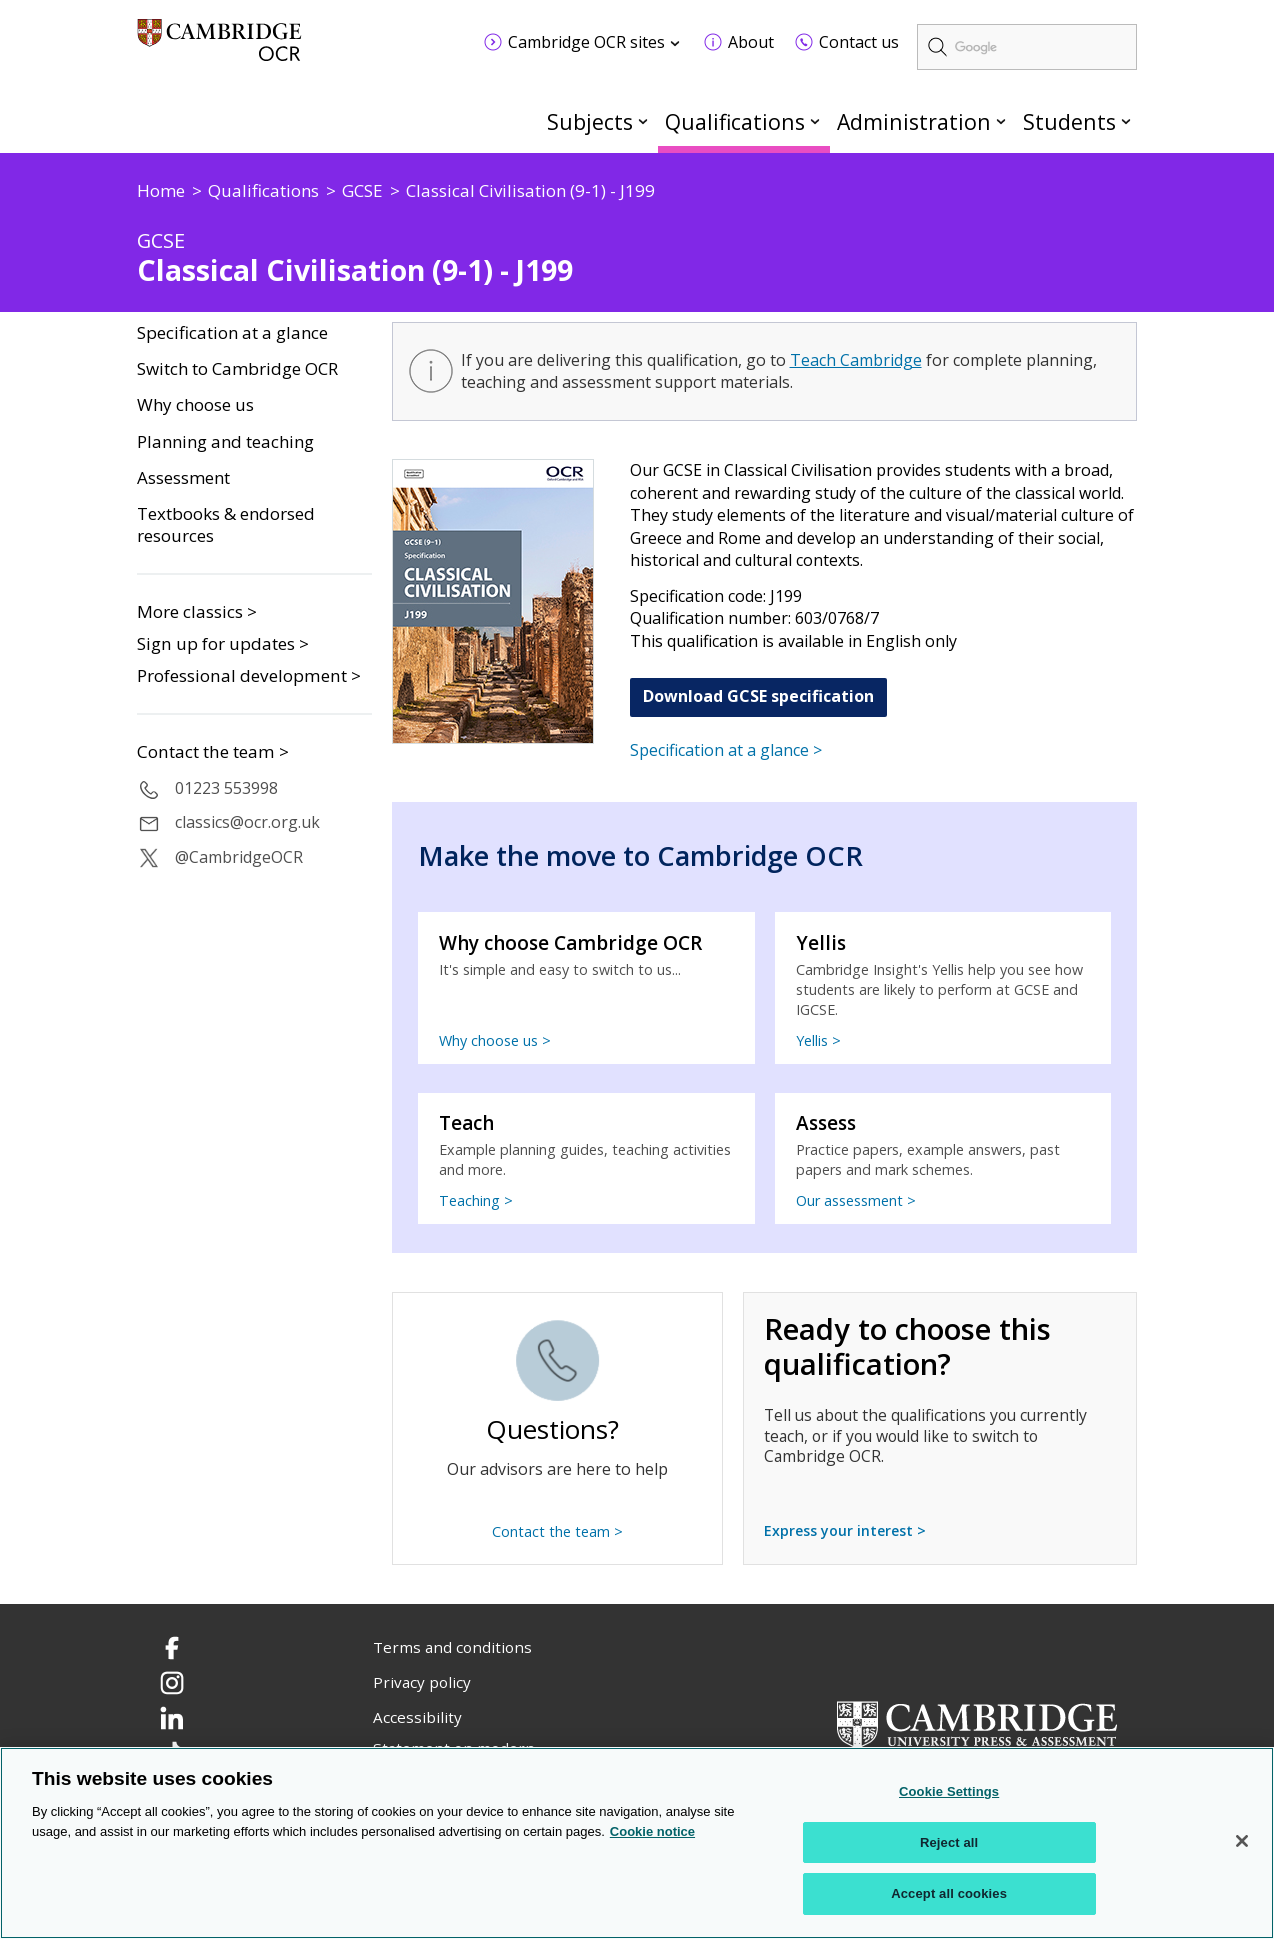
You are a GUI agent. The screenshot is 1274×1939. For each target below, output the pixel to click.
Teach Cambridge (856, 360)
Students (1069, 121)
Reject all (949, 1842)
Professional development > (249, 675)
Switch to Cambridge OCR (237, 369)
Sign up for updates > (223, 643)
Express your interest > (845, 1530)
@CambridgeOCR (239, 857)
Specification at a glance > (726, 750)
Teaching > (476, 1200)
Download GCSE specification (758, 696)
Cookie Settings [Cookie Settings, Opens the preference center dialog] (949, 1791)
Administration (914, 121)
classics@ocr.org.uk (247, 822)
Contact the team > (213, 752)
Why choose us (195, 405)
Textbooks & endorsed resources (226, 525)
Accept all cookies (949, 1894)
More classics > (197, 611)
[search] (1027, 47)
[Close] (1242, 1841)
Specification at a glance (232, 333)
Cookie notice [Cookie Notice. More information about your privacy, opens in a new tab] (652, 1831)
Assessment (183, 478)
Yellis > (818, 1040)
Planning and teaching (225, 442)
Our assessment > (856, 1200)
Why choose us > (495, 1040)
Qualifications (735, 121)
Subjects (590, 121)
